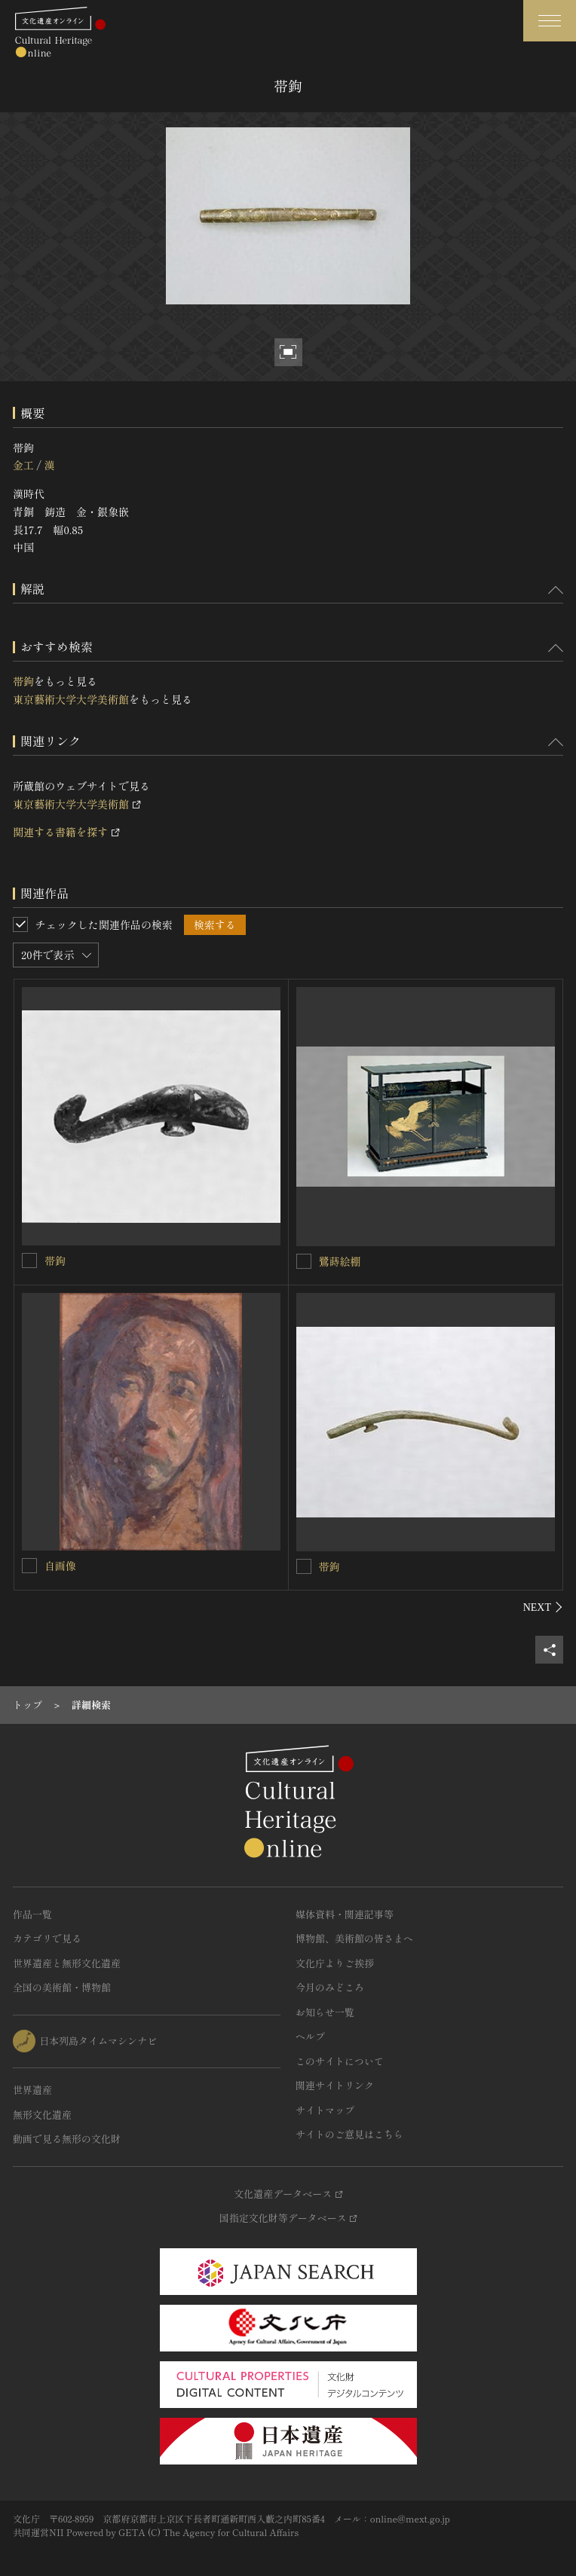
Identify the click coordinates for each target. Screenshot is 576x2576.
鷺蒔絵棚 (340, 1261)
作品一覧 (32, 1914)
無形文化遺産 (42, 2114)
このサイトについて (340, 2061)
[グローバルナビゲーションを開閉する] (549, 20)
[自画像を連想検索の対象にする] (29, 1565)
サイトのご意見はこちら (349, 2134)
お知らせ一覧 (325, 2012)
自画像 (60, 1565)
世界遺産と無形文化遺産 (67, 1963)
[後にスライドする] (543, 1607)
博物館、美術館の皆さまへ (354, 1938)
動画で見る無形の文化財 (67, 2138)
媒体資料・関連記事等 (345, 1914)
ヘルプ (310, 2036)
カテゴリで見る (47, 1938)
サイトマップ (325, 2110)
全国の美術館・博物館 (62, 1987)
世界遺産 (32, 2089)
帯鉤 (23, 681)
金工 (23, 464)
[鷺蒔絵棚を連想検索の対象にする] (303, 1261)
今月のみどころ (330, 1987)
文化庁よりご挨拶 (335, 1963)
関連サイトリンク (335, 2085)
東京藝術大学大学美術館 (71, 699)
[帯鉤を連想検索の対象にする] (29, 1260)
